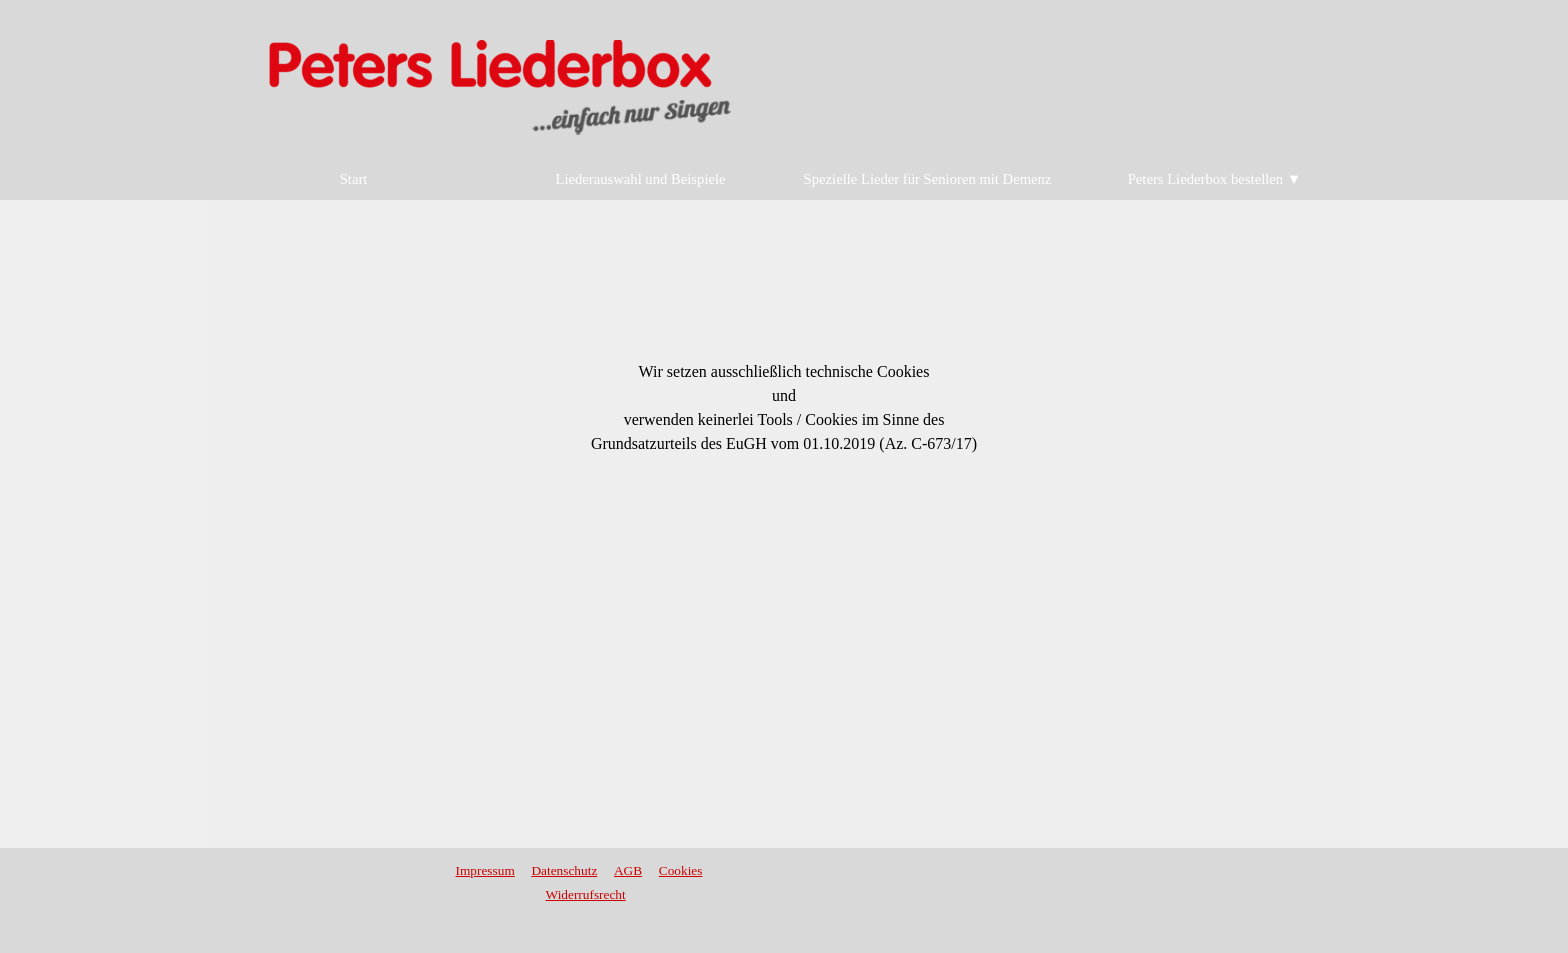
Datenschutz (564, 870)
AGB (628, 870)
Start (354, 179)
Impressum (485, 870)
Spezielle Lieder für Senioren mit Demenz (928, 179)
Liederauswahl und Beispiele (640, 179)
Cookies (681, 870)
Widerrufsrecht (586, 894)
